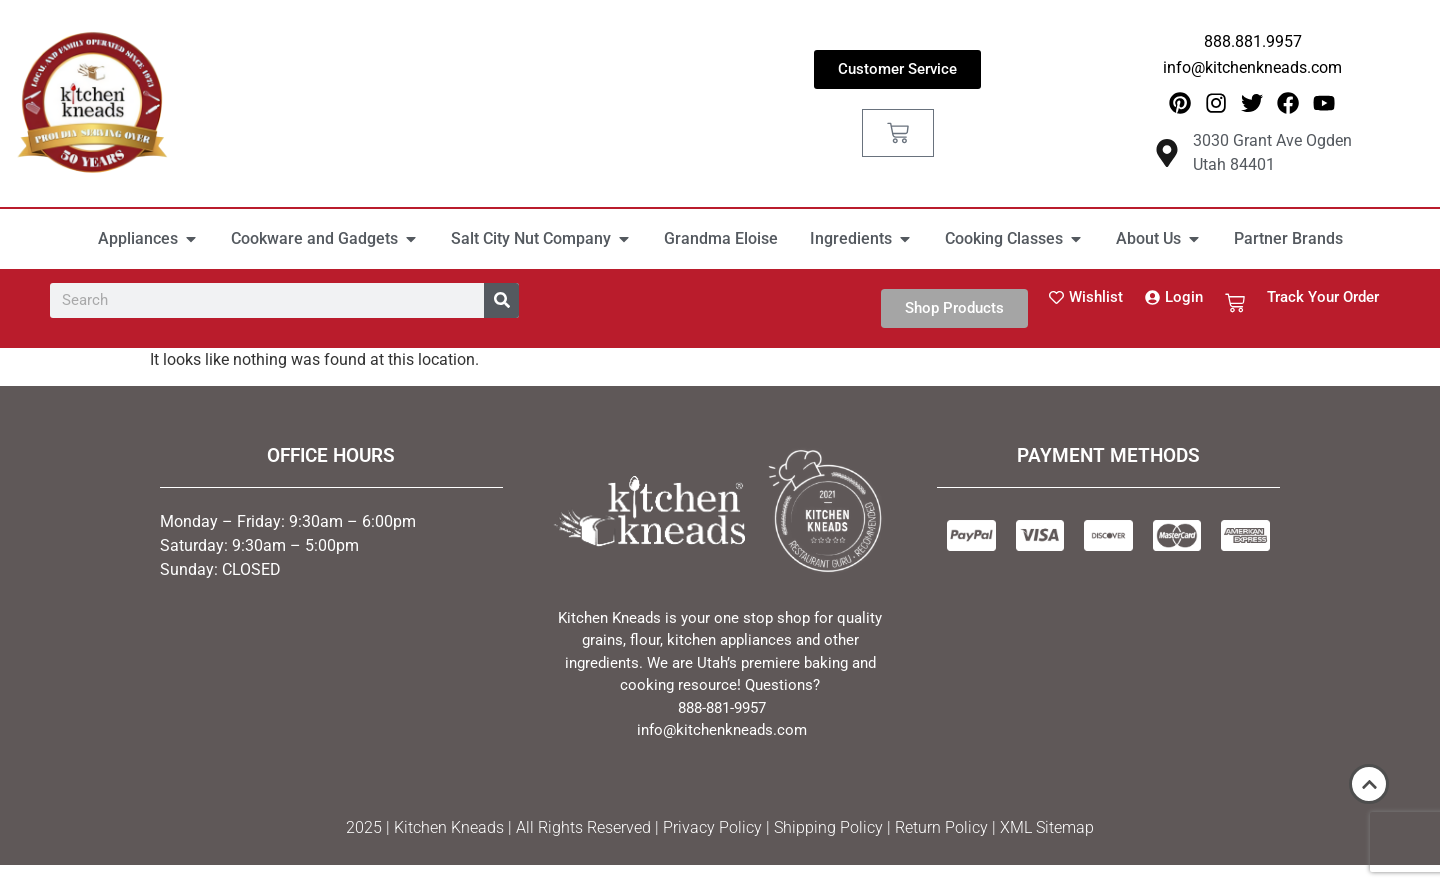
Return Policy (941, 829)
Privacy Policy (712, 829)
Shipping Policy (828, 829)
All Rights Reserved (583, 829)
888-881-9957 (722, 709)
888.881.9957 (1253, 41)
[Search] (501, 301)
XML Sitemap (1047, 829)
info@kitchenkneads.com (1252, 67)
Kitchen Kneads (449, 829)
